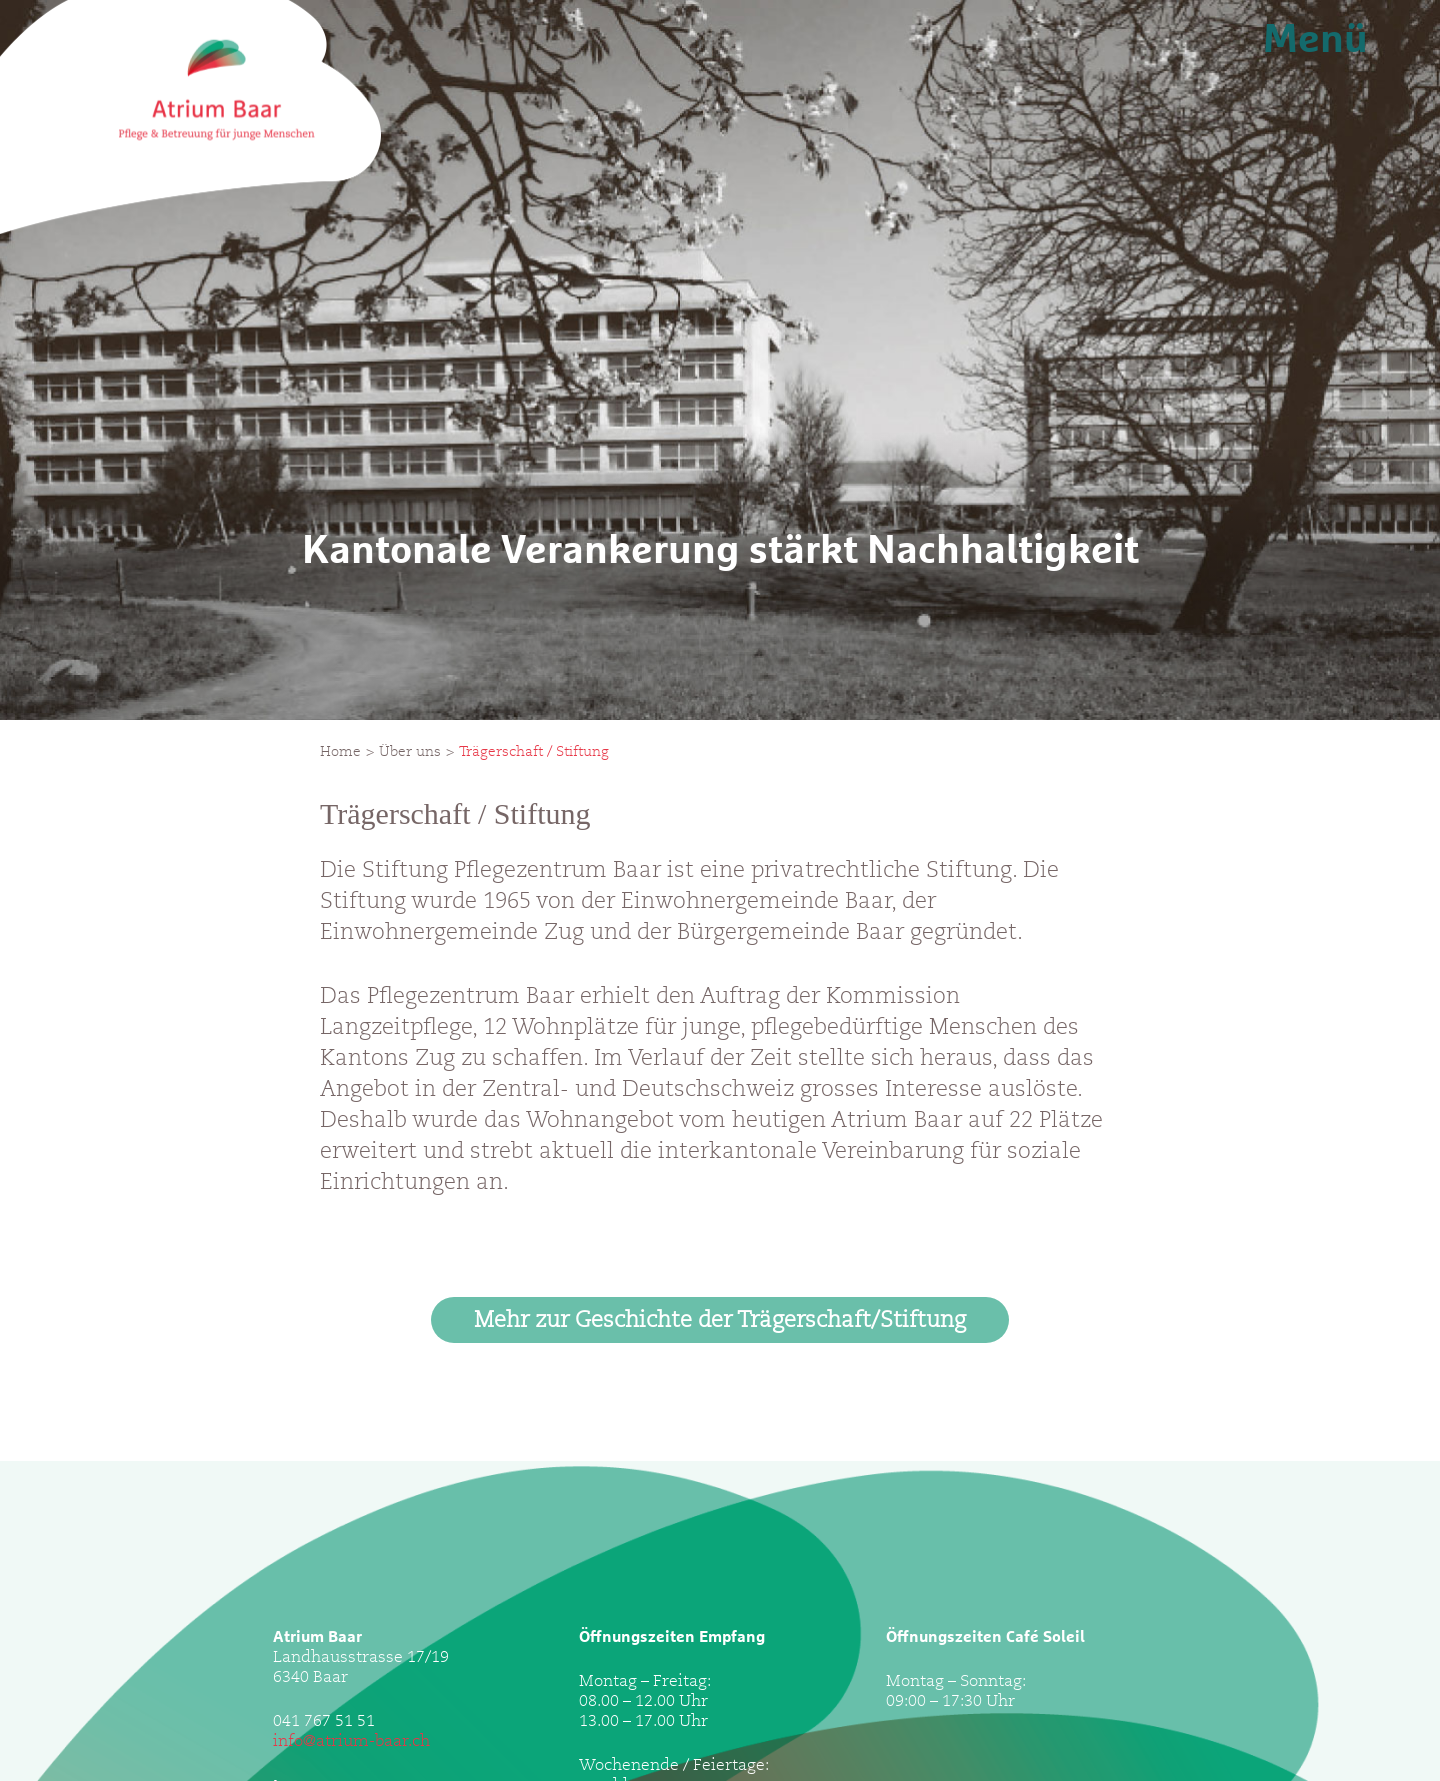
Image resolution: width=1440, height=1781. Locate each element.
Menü (1315, 40)
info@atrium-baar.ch (351, 1742)
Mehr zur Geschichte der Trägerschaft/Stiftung (720, 1322)
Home (340, 753)
